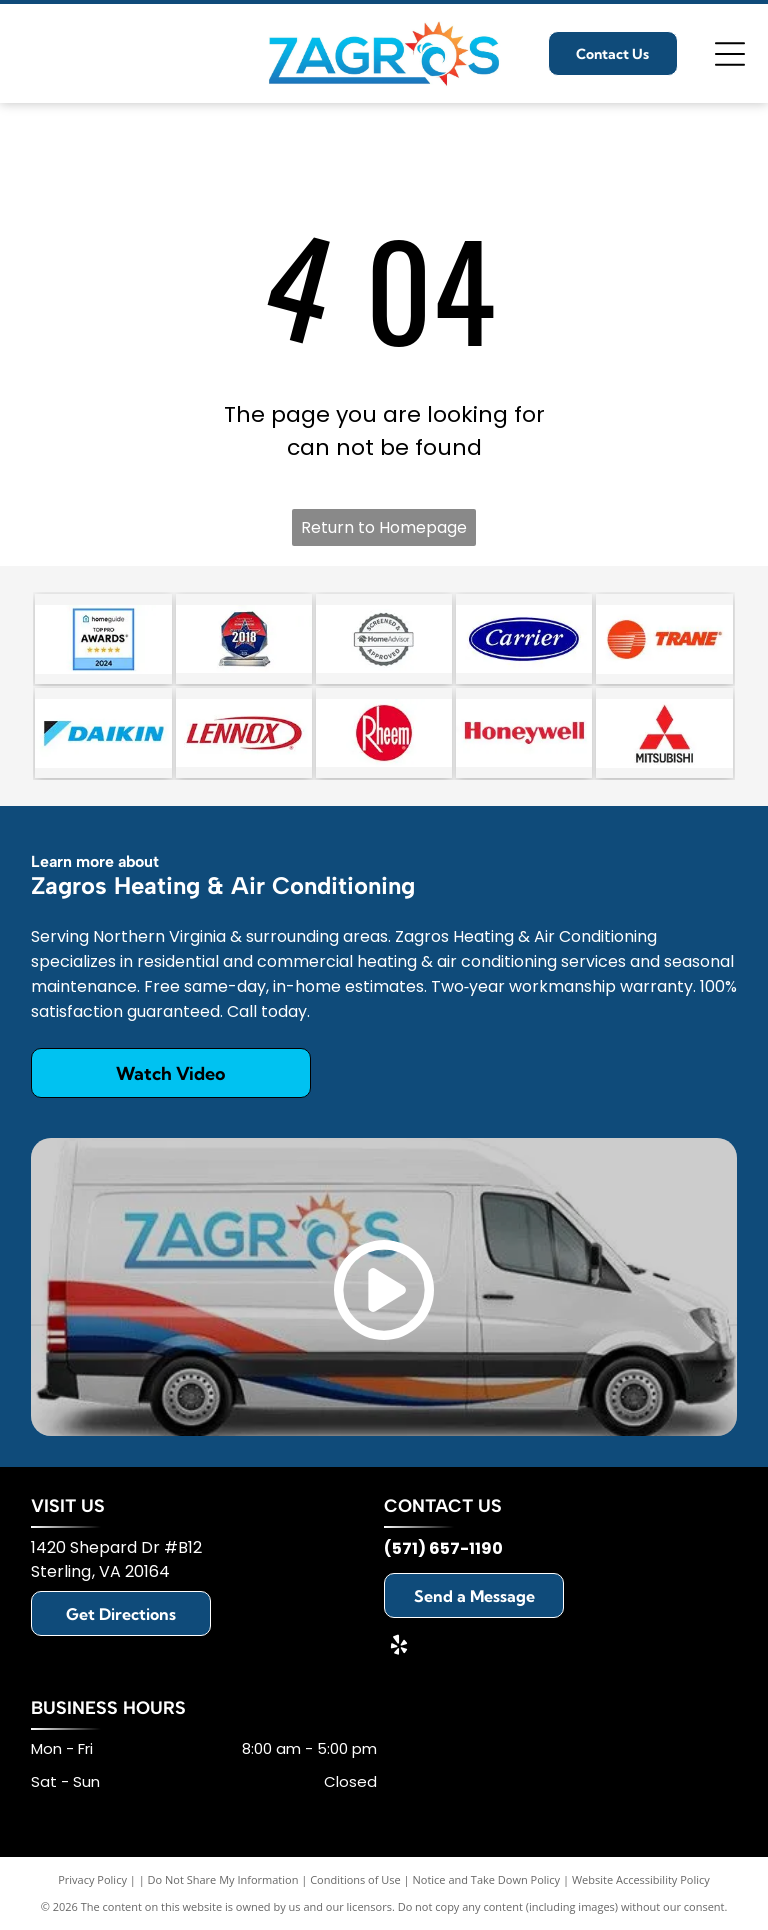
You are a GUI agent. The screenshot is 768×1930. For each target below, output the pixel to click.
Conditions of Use (355, 1879)
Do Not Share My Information (223, 1879)
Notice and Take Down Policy (487, 1879)
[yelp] (399, 1647)
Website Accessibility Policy (641, 1879)
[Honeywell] (524, 733)
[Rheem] (384, 733)
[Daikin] (103, 733)
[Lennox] (244, 733)
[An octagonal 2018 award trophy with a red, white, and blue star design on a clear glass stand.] (244, 639)
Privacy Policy (92, 1879)
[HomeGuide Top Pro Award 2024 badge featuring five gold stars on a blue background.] (103, 639)
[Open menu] (730, 54)
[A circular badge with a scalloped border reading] (384, 639)
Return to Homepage (384, 527)
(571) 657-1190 (443, 1548)
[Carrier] (524, 639)
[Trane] (664, 639)
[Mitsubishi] (664, 733)
